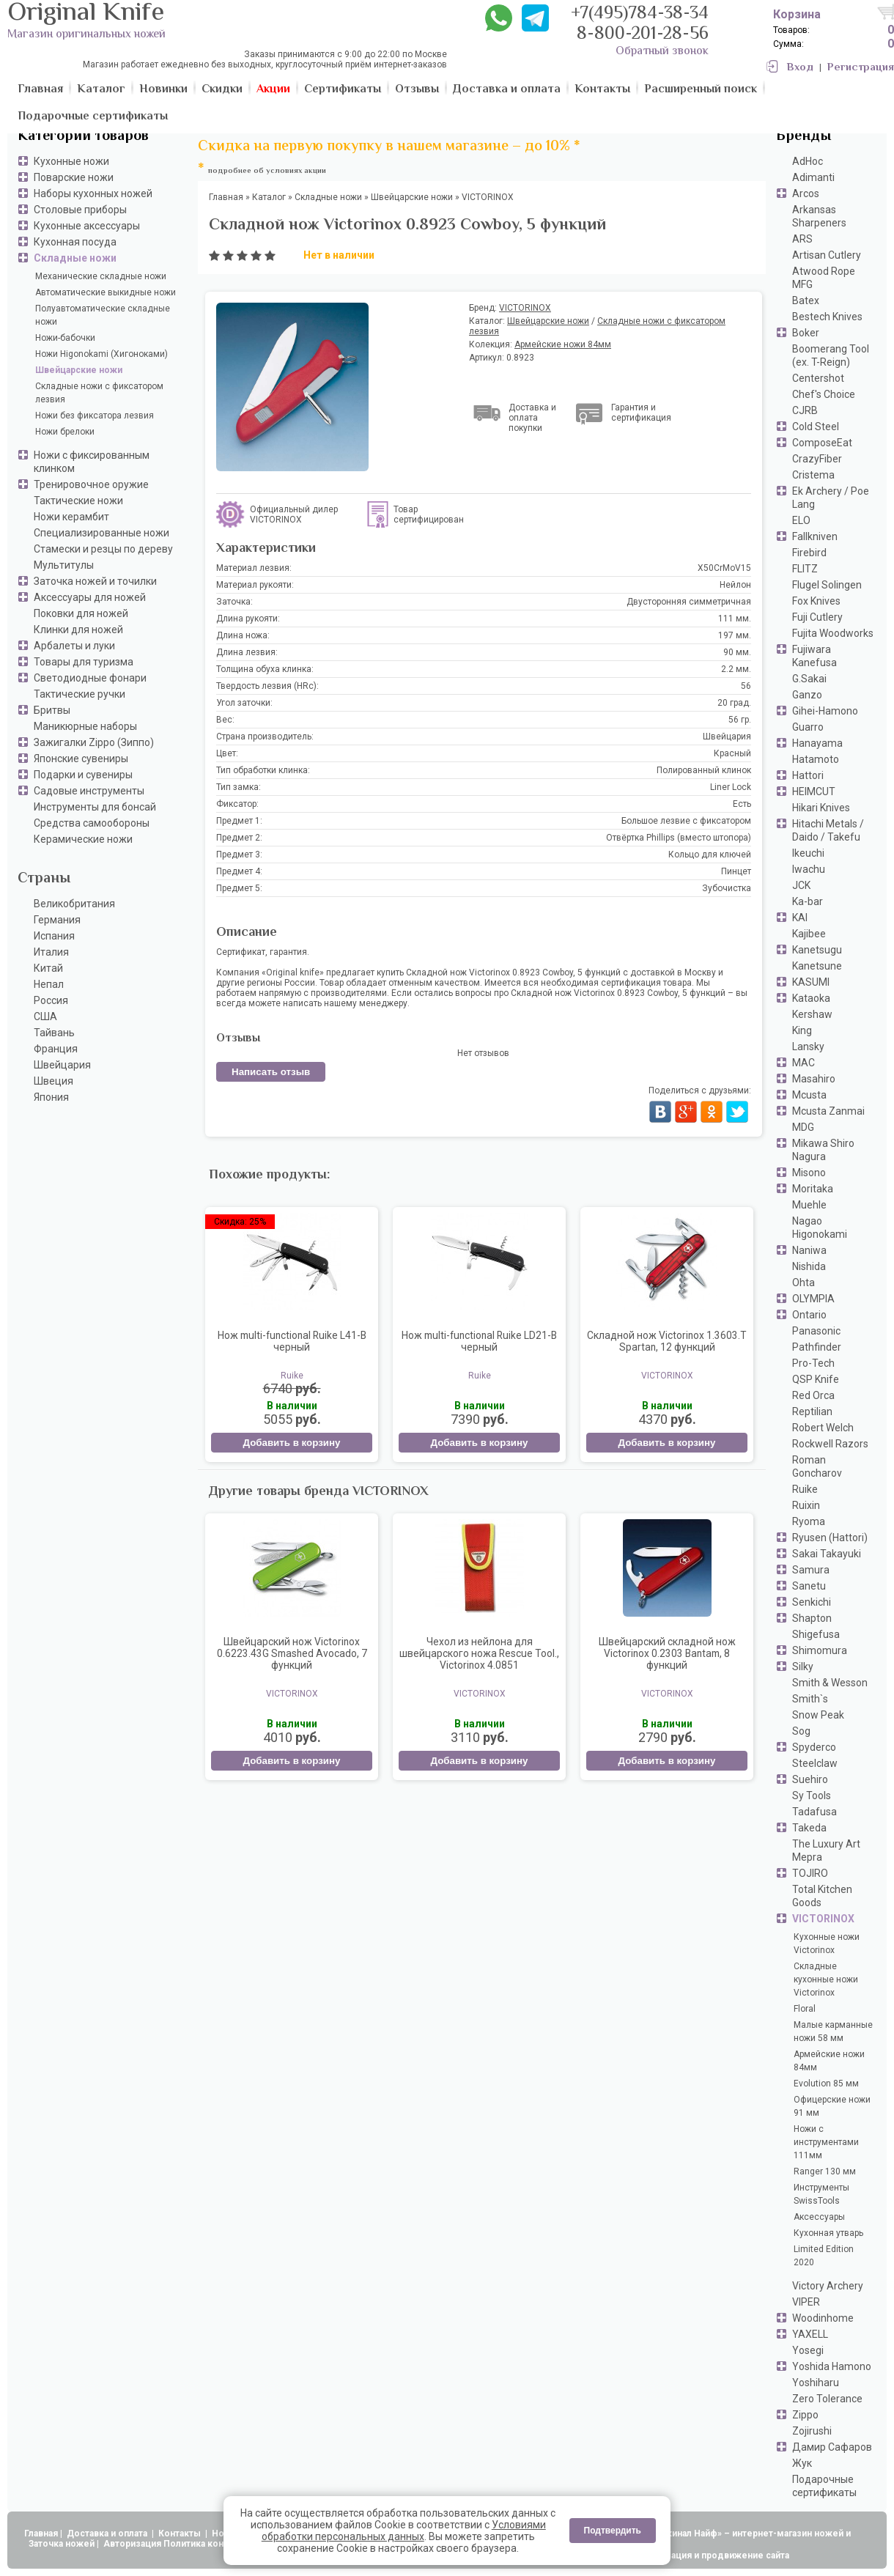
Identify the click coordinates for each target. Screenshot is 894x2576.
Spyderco (814, 1747)
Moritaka (812, 1189)
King (802, 1030)
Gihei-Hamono (825, 711)
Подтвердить (612, 2530)
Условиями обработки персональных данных (404, 2530)
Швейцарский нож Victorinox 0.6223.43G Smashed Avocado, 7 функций (292, 1653)
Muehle (809, 1205)
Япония (51, 1097)
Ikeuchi (808, 853)
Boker (805, 333)
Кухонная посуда (75, 242)
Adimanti (813, 177)
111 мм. (734, 618)
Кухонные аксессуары (87, 226)
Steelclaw (815, 1763)
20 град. (734, 703)
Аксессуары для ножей (90, 597)
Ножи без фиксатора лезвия (94, 415)
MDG (803, 1127)
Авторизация (132, 2544)
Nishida (809, 1266)
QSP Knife (815, 1379)
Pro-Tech (813, 1363)
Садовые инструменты (89, 791)
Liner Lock (730, 787)
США (45, 1016)
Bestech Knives (827, 316)
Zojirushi (812, 2431)
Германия (57, 920)
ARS (802, 239)
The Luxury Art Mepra (826, 1850)
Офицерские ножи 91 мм (832, 2106)
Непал (49, 984)
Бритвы (52, 710)
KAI (800, 917)
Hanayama (817, 743)
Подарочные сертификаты (824, 2485)
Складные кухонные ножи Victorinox (826, 1979)
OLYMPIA (813, 1298)
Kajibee (809, 934)
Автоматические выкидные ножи (105, 292)
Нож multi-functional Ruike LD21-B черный (479, 1341)
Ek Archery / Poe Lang (830, 497)
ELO (801, 520)
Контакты (180, 2533)
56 (746, 686)
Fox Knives (816, 601)
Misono (809, 1172)
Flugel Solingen (827, 585)
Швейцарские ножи (78, 370)
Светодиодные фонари (90, 678)
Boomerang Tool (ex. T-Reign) (830, 355)
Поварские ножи (74, 177)
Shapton (812, 1618)
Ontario (809, 1315)
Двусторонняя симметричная (689, 602)
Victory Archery (827, 2286)
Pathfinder (816, 1347)
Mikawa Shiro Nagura (823, 1149)
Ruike (805, 1489)
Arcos (805, 193)
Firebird (809, 552)
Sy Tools (811, 1795)
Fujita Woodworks (832, 633)
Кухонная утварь (828, 2233)
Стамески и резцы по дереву (103, 549)
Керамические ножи (83, 839)
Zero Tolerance (827, 2399)
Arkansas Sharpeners (819, 216)
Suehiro (810, 1779)
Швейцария (62, 1065)
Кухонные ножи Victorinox (827, 1943)
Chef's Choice (823, 394)
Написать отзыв (271, 1071)
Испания (54, 936)
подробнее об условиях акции (267, 171)
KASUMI (811, 982)
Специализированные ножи (101, 533)
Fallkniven (815, 536)
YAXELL (810, 2334)
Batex (805, 300)
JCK (801, 885)
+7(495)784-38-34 (640, 14)
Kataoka (811, 998)
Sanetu (809, 1586)
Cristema (813, 475)
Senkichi (811, 1602)
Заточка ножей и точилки (95, 581)
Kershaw (812, 1014)
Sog (801, 1731)
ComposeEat (822, 443)
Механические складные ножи (100, 276)
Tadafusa (814, 1811)
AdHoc (807, 161)
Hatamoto (815, 759)
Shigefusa (816, 1634)
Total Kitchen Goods (822, 1895)
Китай (48, 968)
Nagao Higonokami (819, 1227)
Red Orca (813, 1395)
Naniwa (809, 1250)
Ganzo (807, 695)
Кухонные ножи (71, 161)
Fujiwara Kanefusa (814, 655)
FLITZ (805, 569)
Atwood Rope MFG (823, 277)
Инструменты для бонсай (95, 807)
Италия (51, 952)
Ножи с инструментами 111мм (826, 2142)
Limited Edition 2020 (824, 2255)
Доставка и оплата (108, 2533)
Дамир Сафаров (832, 2447)
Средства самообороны (91, 823)
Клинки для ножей (78, 629)
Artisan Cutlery (826, 255)
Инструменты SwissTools (821, 2194)
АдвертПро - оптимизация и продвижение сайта (681, 2555)
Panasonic (816, 1331)
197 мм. (734, 635)
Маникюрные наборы (85, 726)
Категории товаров (83, 136)
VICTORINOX (823, 1918)
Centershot (818, 378)
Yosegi (808, 2350)
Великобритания (74, 903)
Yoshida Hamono (831, 2366)
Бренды (803, 136)
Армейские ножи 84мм (829, 2061)
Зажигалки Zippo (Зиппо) (94, 742)
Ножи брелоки (65, 432)
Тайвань (54, 1032)
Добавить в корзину (291, 1442)
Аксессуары (819, 2217)
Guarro (808, 727)
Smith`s (810, 1699)
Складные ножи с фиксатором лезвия (99, 393)
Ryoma (808, 1521)
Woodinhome (823, 2318)
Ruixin (806, 1505)
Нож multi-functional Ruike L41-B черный (292, 1341)
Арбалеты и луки (74, 646)
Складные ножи (75, 258)
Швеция (53, 1081)
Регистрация (860, 67)
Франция (56, 1049)
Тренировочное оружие (91, 484)
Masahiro (813, 1079)
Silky (802, 1666)
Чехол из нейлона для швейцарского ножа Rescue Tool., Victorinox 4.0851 (479, 1653)
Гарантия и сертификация (641, 412)
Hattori (808, 775)
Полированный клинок (704, 770)
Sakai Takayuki (826, 1554)
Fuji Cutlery (817, 617)
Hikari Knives (821, 807)
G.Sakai (809, 678)
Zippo (805, 2415)
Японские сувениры (81, 758)
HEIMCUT (813, 791)
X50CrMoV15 (724, 568)
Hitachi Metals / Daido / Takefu (828, 830)
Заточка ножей (62, 2544)
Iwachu (808, 869)
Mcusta (809, 1095)
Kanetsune (817, 966)
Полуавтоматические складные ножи (102, 315)
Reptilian (812, 1411)
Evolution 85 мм (826, 2083)
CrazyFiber (817, 459)
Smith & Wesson (830, 1683)
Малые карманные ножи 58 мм (833, 2031)
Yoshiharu (815, 2382)
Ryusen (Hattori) (830, 1537)
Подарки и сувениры (83, 774)
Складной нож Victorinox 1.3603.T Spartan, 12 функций (667, 1341)
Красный (732, 753)
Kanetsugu (817, 950)
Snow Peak (818, 1715)
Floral (805, 2009)
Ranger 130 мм (825, 2171)
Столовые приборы (80, 209)
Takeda (809, 1828)
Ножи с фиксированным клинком (91, 461)
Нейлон (735, 585)
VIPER (806, 2302)
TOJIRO (810, 1873)
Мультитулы (64, 565)
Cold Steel (815, 426)
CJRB (805, 410)
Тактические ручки (79, 694)
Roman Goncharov (817, 1466)
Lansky (808, 1046)
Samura (811, 1570)
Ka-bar (807, 901)
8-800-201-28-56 (643, 34)
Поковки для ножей (81, 613)
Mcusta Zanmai (828, 1111)
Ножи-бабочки (65, 338)
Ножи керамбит (71, 517)
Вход (800, 67)
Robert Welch (823, 1427)
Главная (41, 2533)
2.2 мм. (736, 669)
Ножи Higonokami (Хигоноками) (101, 354)
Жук (802, 2463)
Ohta (803, 1282)
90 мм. (737, 652)
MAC (803, 1063)
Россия (51, 1000)
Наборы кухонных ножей (93, 193)
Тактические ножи (78, 500)
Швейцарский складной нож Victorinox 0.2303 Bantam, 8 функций (667, 1653)
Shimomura (819, 1650)
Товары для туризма (83, 662)
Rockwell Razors (830, 1444)
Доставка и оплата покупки (532, 417)
